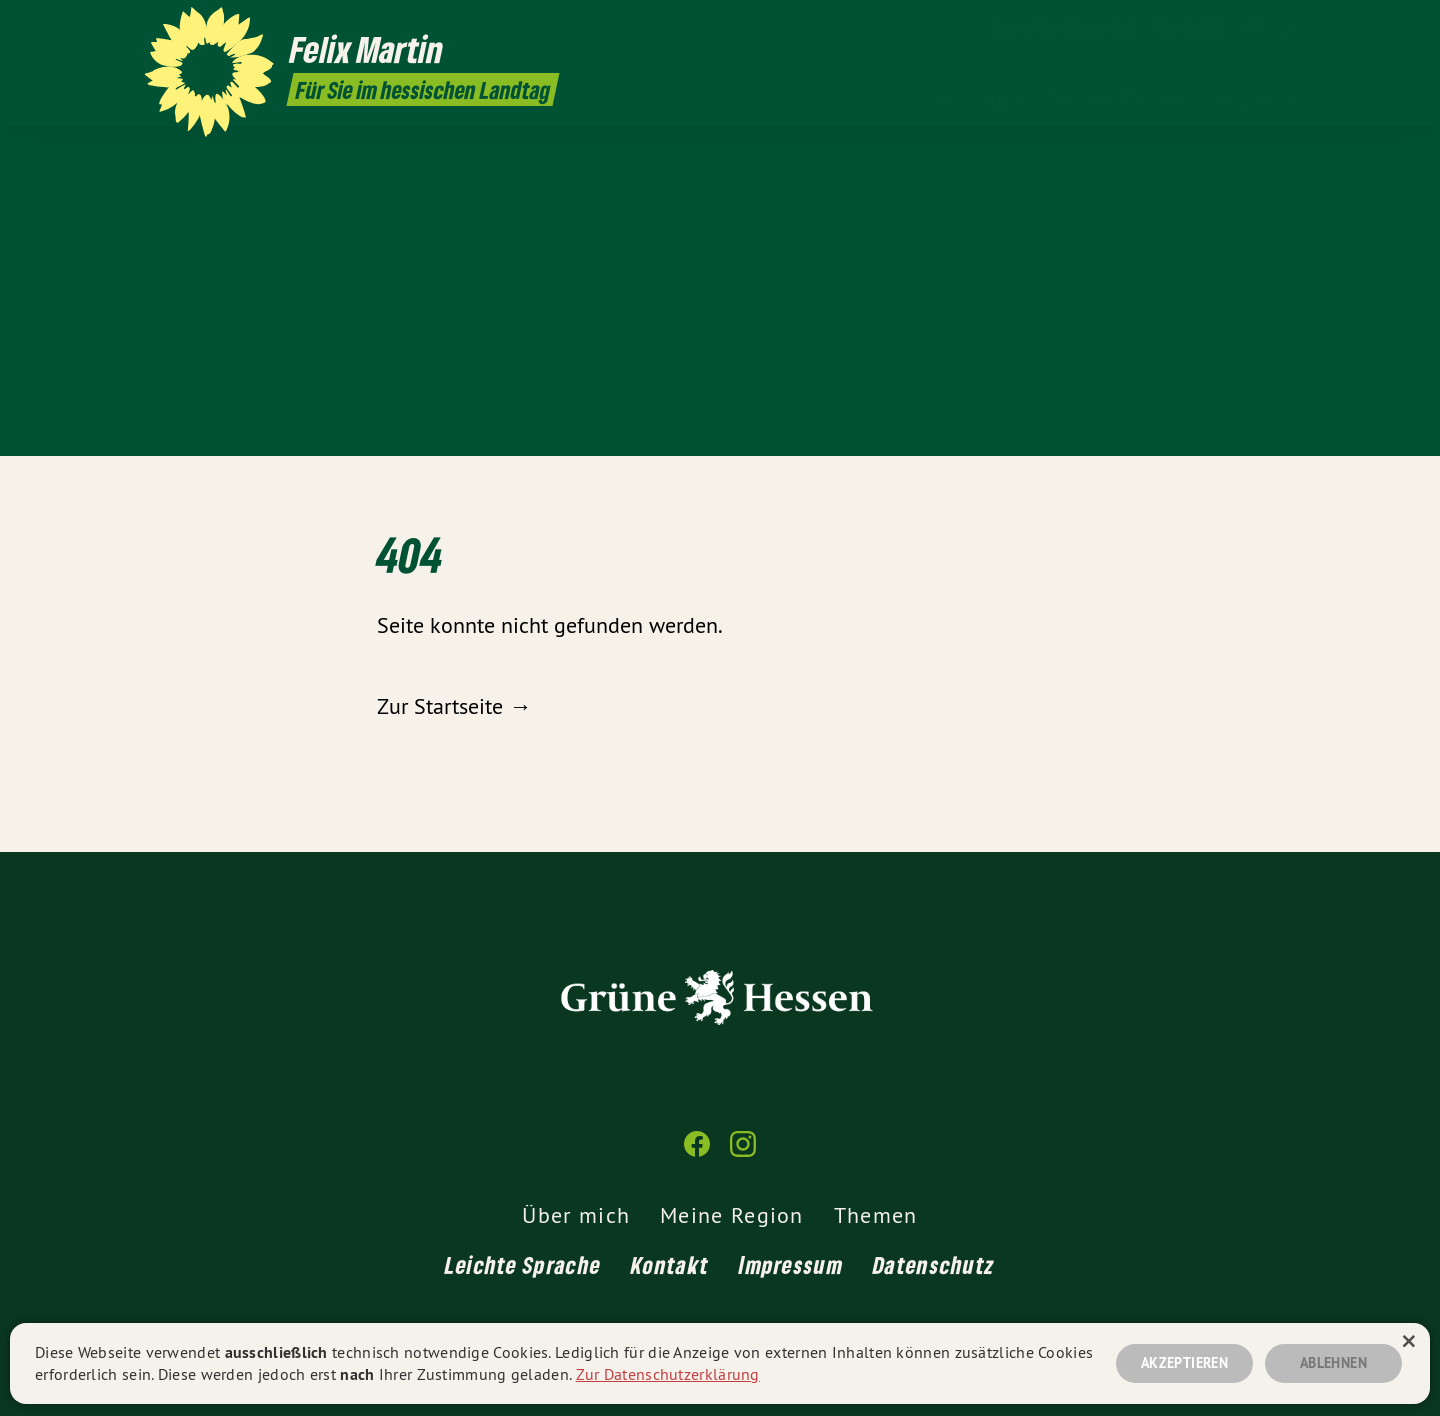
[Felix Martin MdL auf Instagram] (1285, 27)
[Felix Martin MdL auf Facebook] (1255, 27)
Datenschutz (934, 1264)
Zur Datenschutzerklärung (668, 1374)
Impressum (791, 1264)
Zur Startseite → (454, 706)
